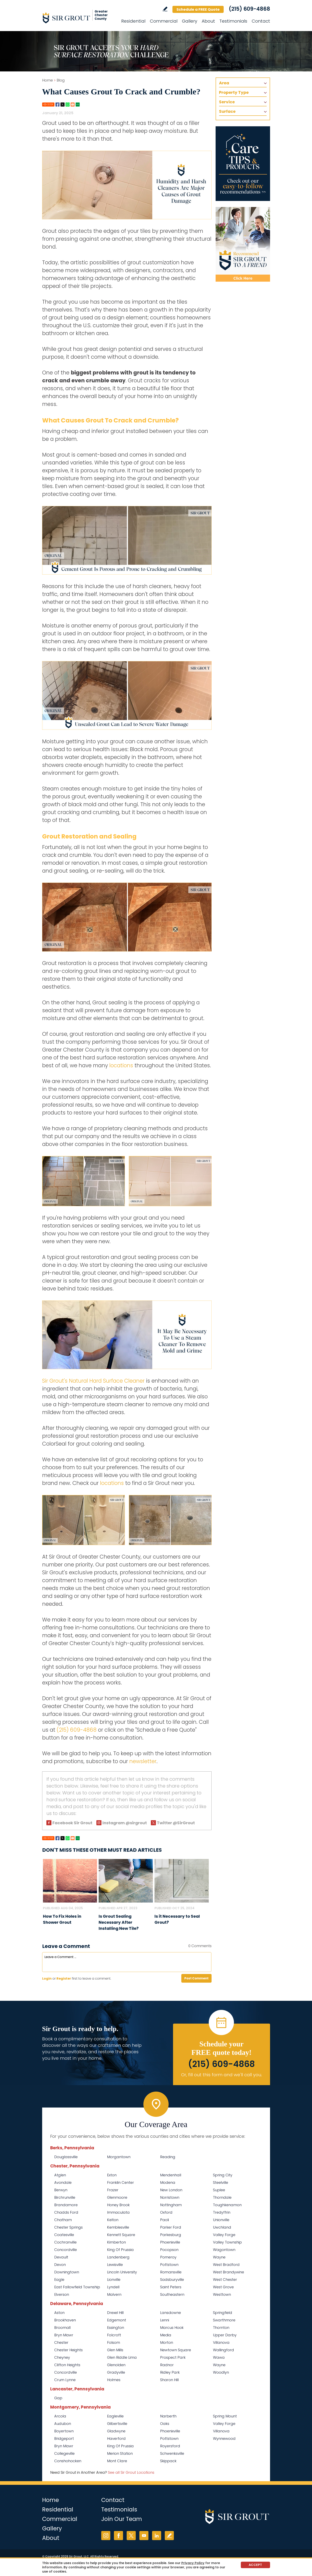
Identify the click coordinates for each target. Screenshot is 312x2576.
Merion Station (120, 2453)
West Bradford (226, 2264)
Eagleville (115, 2416)
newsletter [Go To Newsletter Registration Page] (143, 1761)
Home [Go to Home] (47, 80)
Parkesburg (170, 2234)
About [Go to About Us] (208, 21)
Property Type (234, 92)
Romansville (171, 2272)
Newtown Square (175, 2349)
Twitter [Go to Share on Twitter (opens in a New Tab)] (63, 104)
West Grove (223, 2287)
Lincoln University (122, 2272)
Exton (112, 2175)
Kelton (112, 2219)
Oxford (166, 2212)
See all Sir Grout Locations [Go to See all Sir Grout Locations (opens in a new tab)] (131, 2472)
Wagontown (224, 2249)
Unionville (221, 2219)
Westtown (222, 2294)
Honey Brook (118, 2204)
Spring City (222, 2175)
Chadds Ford (66, 2212)
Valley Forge (224, 2234)
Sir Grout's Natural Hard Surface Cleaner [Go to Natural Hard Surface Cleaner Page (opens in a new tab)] (93, 1380)
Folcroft (114, 2335)
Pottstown (169, 2264)
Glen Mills (115, 2349)
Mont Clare (117, 2460)
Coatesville (64, 2234)
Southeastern (172, 2294)
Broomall (62, 2327)
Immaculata (118, 2212)
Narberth (168, 2416)
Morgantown (118, 2156)
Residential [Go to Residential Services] (133, 21)
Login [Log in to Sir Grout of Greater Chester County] (47, 1978)
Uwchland (222, 2227)
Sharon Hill (169, 2379)
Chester (61, 2342)
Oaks (164, 2423)
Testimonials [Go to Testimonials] (233, 21)
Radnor (167, 2364)
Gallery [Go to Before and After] (189, 21)
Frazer (112, 2189)
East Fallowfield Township (77, 2287)
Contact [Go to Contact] (261, 21)
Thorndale (222, 2197)
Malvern (114, 2294)
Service (227, 102)
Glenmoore (117, 2197)
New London (171, 2189)
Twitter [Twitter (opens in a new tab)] (131, 2535)
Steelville (220, 2182)
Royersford (170, 2445)
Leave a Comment (66, 1946)
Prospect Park (173, 2357)
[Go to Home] (78, 18)
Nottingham (171, 2204)
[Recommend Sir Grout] (243, 244)
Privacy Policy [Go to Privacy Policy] (193, 2563)
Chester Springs (68, 2227)
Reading (167, 2156)
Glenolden (116, 2364)
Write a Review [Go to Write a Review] (165, 9)
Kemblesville (118, 2227)
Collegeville (64, 2453)
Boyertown (64, 2431)
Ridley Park (170, 2372)
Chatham (63, 2219)
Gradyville (116, 2372)
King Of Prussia (120, 2249)
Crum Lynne (65, 2379)
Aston (59, 2312)
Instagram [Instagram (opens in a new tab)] (105, 2535)
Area (224, 83)
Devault (61, 2257)
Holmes (113, 2379)
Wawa (219, 2357)
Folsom (113, 2342)
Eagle (59, 2279)
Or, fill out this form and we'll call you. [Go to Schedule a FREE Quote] (221, 2075)
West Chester (225, 2279)
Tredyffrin (221, 2212)
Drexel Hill (115, 2312)
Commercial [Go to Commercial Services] (163, 21)
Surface (227, 111)
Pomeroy (168, 2257)
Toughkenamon (227, 2204)
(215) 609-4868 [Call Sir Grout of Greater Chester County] (249, 9)
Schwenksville (172, 2453)
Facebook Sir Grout (72, 1823)
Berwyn (60, 2189)
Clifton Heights (67, 2364)
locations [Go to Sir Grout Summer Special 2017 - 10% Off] (121, 1065)
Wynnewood (224, 2438)
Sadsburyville (172, 2279)
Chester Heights (68, 2349)
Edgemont (116, 2320)
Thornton (221, 2327)
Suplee (219, 2189)
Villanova (221, 2342)
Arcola (60, 2416)
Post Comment (196, 1978)
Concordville (65, 2249)
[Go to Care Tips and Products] (243, 163)
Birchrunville (64, 2197)
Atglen (60, 2175)
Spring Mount (225, 2416)
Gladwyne (116, 2431)
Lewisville (115, 2264)
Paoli (164, 2219)
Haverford (116, 2438)
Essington (115, 2327)
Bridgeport (64, 2438)
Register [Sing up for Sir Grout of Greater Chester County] (63, 1978)
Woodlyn (221, 2372)
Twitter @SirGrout (176, 1823)
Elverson (61, 2294)
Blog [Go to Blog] (61, 80)
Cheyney (62, 2357)
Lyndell (113, 2287)
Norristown (169, 2197)
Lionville (113, 2279)
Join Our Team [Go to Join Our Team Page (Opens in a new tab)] (121, 2519)
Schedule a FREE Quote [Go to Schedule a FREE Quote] (198, 9)
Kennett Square (121, 2234)
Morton (166, 2342)
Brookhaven (65, 2320)
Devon (60, 2264)
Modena (167, 2182)
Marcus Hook (172, 2327)
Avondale (63, 2182)
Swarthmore (224, 2320)
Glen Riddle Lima (122, 2357)
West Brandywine (228, 2272)
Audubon (62, 2423)
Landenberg (118, 2257)
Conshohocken (67, 2460)
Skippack (168, 2460)
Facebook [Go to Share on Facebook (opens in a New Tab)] (57, 104)
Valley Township (227, 2242)
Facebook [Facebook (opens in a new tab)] (118, 2535)
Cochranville (65, 2242)
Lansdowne (170, 2312)
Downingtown (66, 2272)
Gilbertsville (117, 2423)
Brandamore (66, 2204)
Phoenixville (170, 2242)
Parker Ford (170, 2227)
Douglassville (66, 2156)
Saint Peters (170, 2287)
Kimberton (116, 2242)
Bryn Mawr (63, 2335)
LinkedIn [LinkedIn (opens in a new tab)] (156, 2535)
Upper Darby (225, 2335)
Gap (58, 2397)
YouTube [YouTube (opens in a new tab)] (143, 2535)
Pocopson (169, 2249)
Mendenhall (170, 2175)
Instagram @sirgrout (124, 1823)
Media (165, 2335)
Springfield (222, 2312)
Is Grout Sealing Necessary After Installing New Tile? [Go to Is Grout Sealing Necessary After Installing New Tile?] (119, 1922)
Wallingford (223, 2349)
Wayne (219, 2257)
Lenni (164, 2320)
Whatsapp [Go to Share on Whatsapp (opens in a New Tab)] (68, 104)
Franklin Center (120, 2182)
